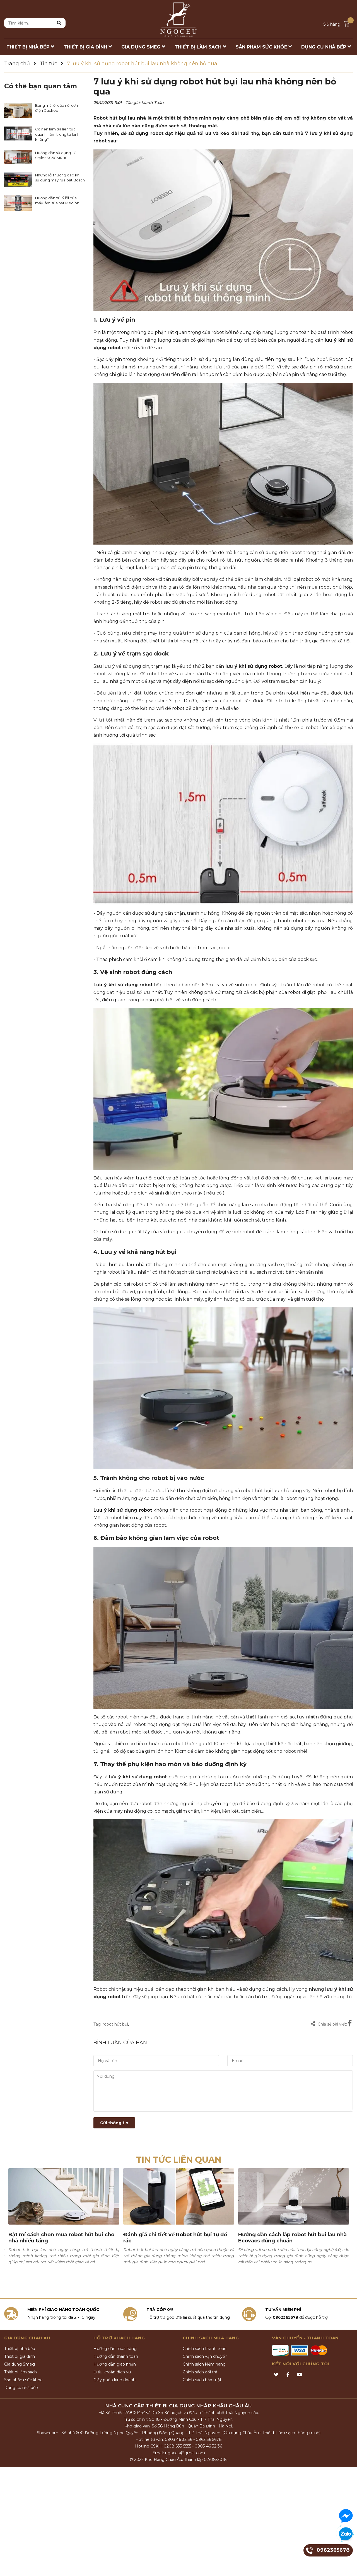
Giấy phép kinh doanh (114, 2379)
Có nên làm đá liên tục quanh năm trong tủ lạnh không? (57, 134)
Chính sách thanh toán (204, 2348)
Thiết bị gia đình (19, 2356)
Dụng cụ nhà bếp (21, 2387)
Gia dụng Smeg (19, 2364)
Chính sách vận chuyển (205, 2356)
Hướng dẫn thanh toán (115, 2356)
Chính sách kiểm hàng (204, 2364)
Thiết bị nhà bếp (19, 2348)
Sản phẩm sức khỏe (23, 2379)
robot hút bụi (115, 2024)
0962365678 (285, 2317)
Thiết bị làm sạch (20, 2372)
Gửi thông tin (114, 2122)
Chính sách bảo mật (202, 2379)
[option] (63, 2225)
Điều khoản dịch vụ (112, 2372)
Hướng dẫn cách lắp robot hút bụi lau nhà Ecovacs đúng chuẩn (292, 2238)
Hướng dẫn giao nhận (114, 2364)
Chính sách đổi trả (200, 2372)
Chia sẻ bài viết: (329, 2024)
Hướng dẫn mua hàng (115, 2348)
